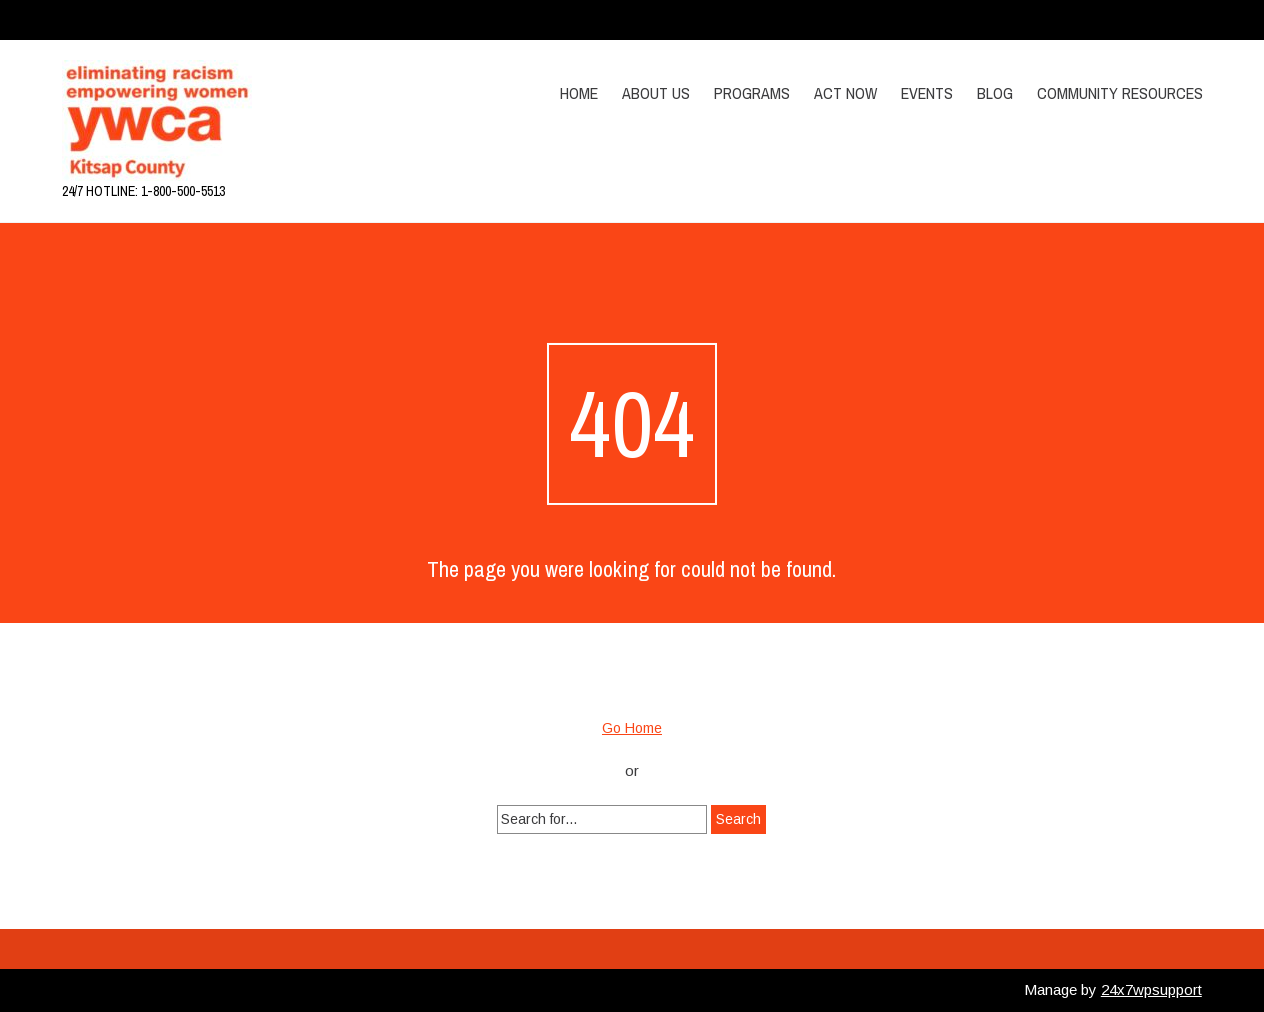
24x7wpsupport (1151, 989)
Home (579, 93)
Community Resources (1120, 93)
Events (927, 93)
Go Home (632, 728)
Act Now (845, 93)
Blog (995, 93)
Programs (752, 93)
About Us (656, 93)
